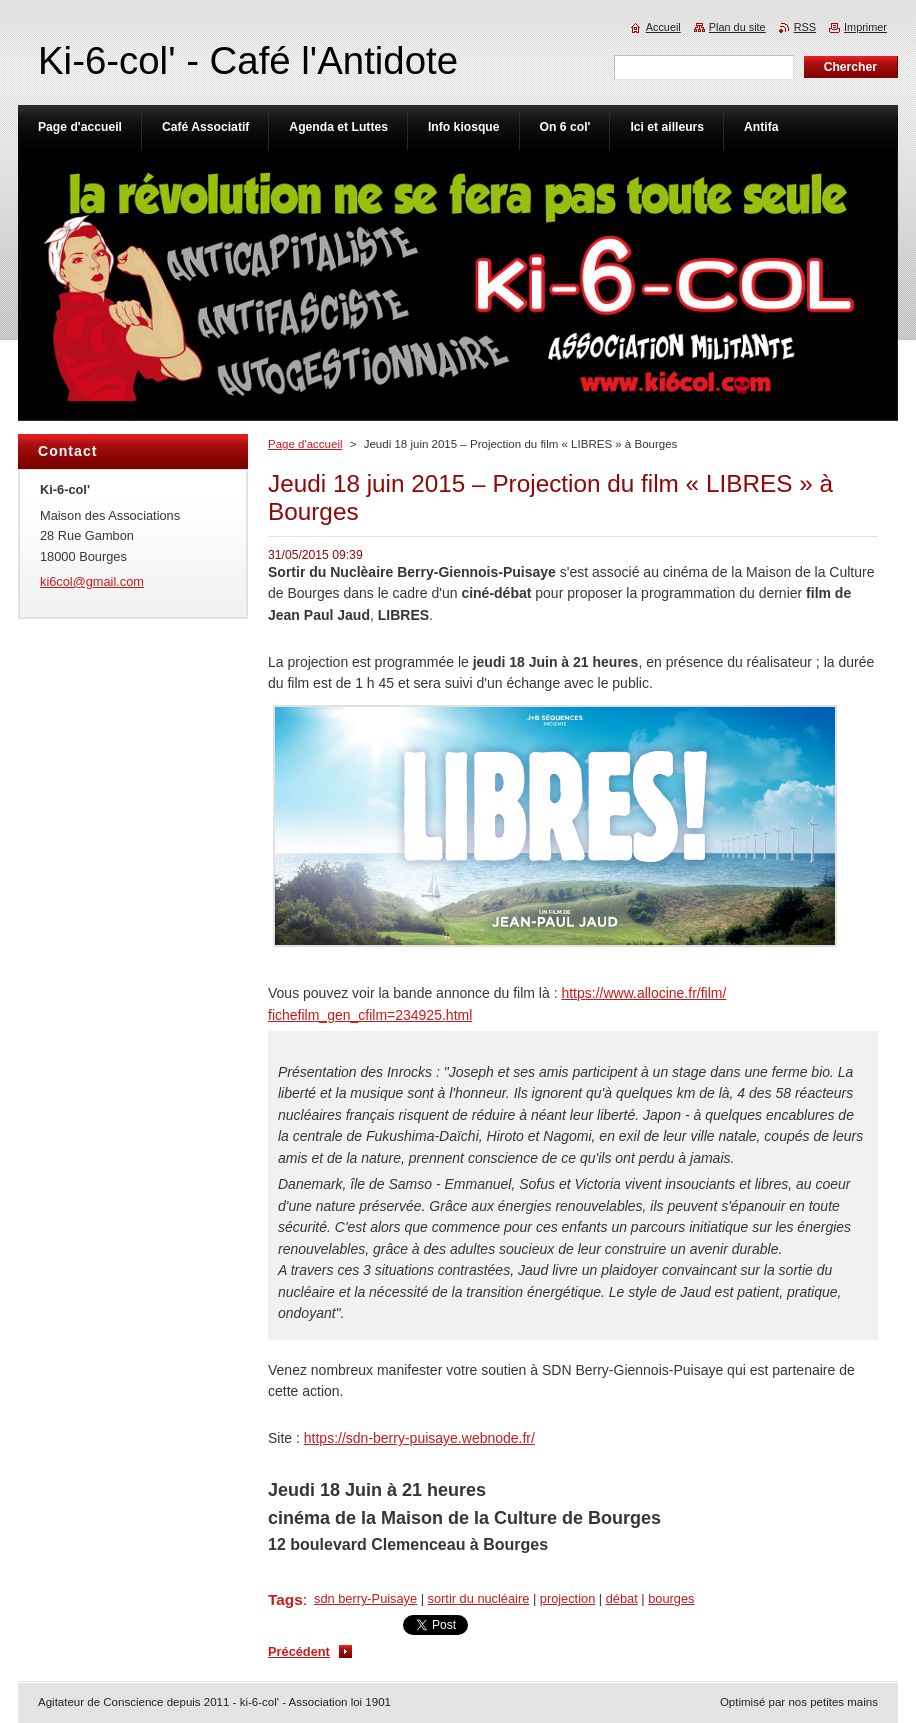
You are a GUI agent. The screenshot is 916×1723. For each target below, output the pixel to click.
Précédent (299, 1651)
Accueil (663, 27)
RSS (805, 27)
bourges (671, 1598)
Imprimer (865, 27)
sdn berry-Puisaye (365, 1598)
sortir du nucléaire (479, 1598)
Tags (285, 1599)
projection (568, 1598)
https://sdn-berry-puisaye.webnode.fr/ (419, 1438)
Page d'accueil (305, 444)
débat (622, 1598)
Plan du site (737, 27)
